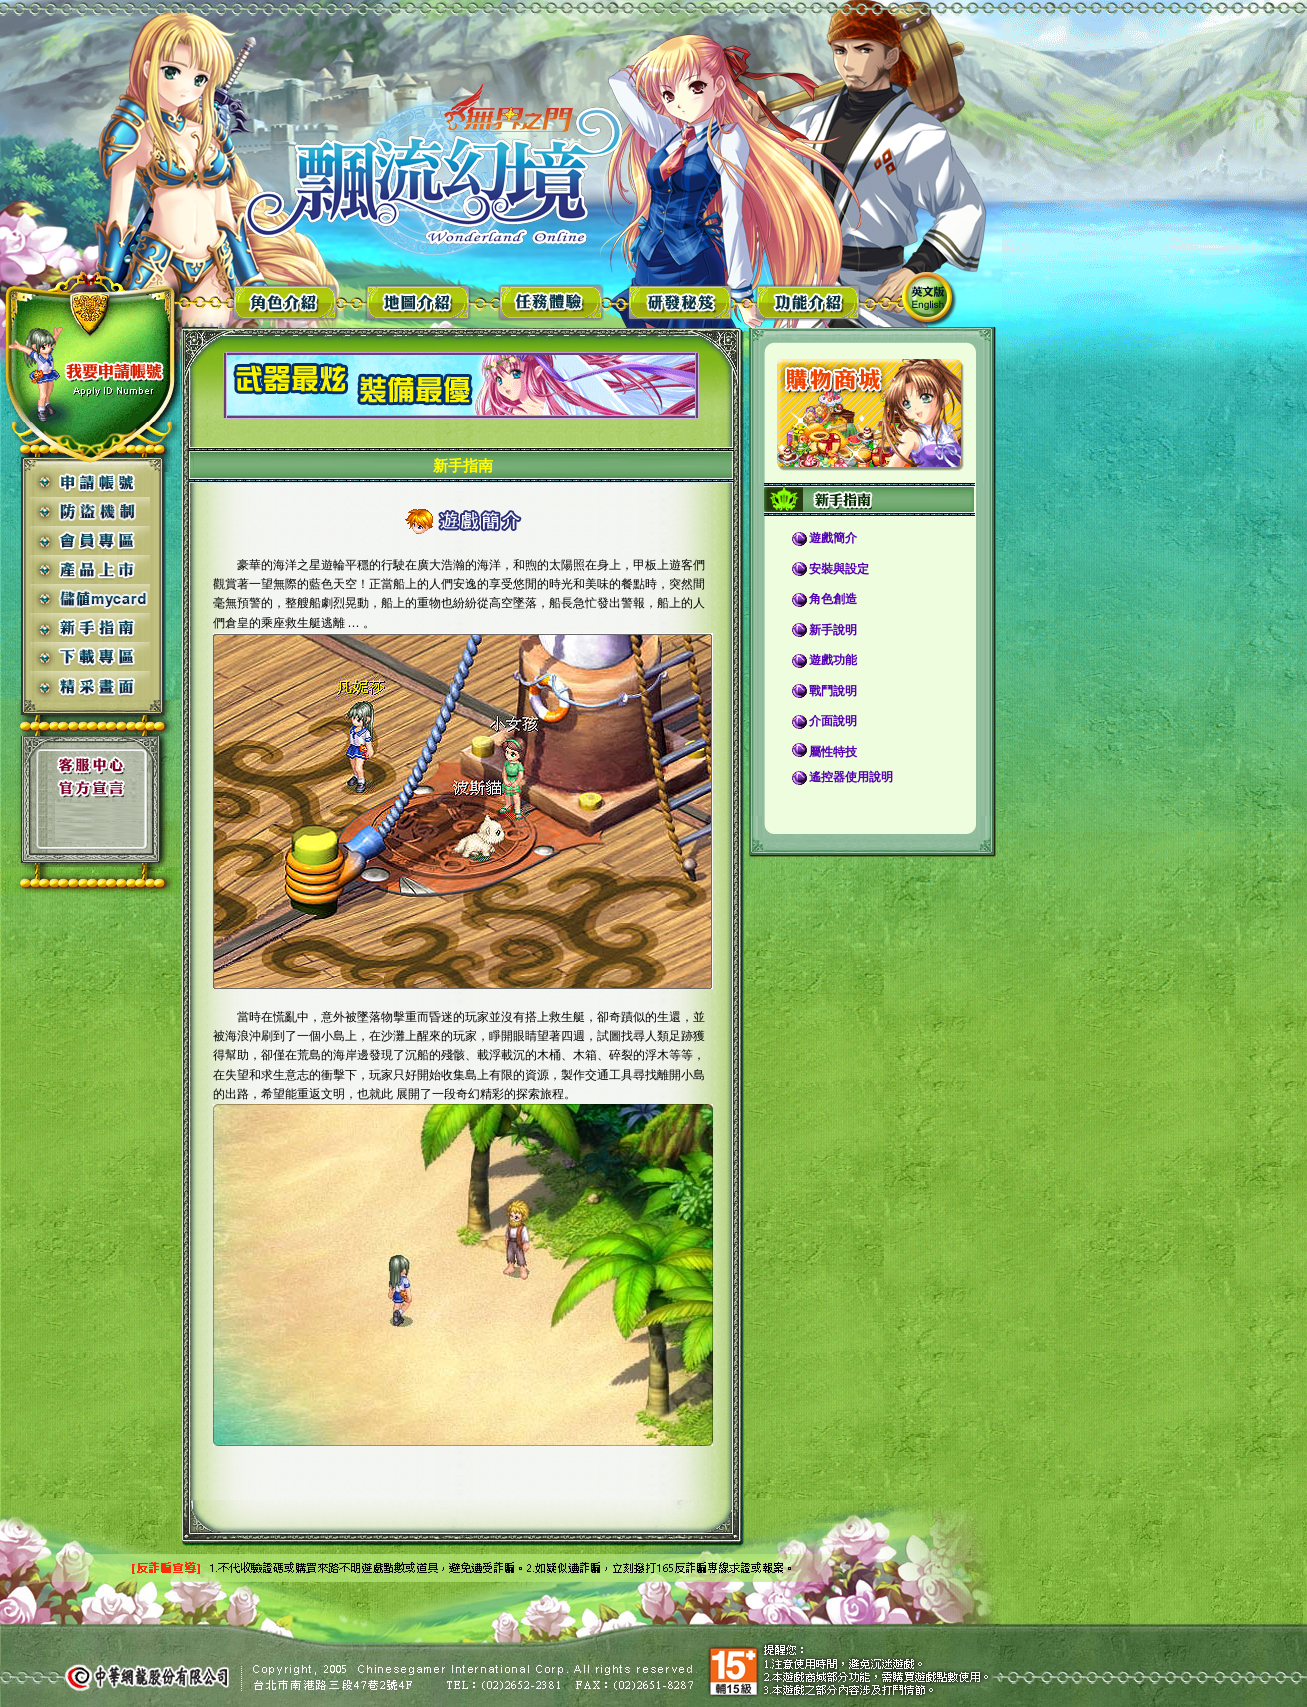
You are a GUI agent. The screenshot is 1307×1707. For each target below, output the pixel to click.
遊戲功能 (833, 660)
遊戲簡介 (833, 538)
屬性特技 (833, 752)
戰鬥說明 (833, 691)
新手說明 (833, 630)
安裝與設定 (839, 569)
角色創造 (833, 599)
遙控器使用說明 (851, 777)
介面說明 (833, 721)
